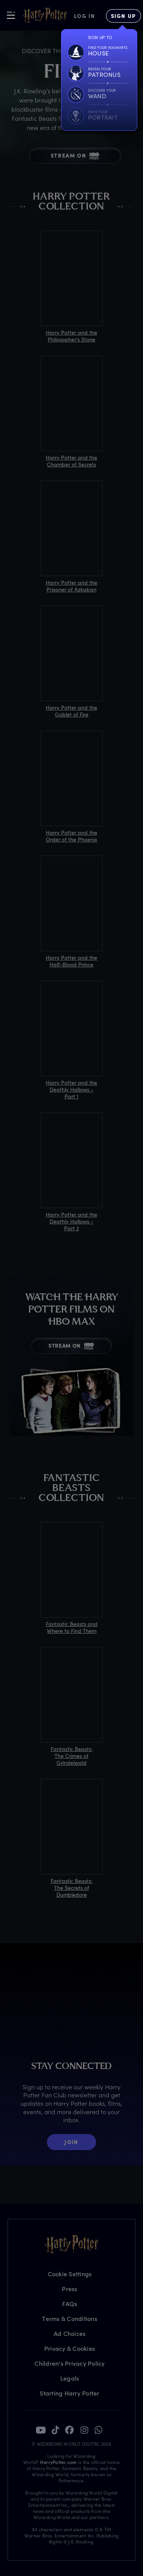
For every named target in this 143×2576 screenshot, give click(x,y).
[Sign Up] (123, 16)
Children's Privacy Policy (69, 2363)
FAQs (69, 2304)
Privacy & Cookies (69, 2348)
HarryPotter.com (58, 2462)
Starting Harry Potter (69, 2393)
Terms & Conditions (69, 2319)
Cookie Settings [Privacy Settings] (70, 2274)
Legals (69, 2378)
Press (69, 2289)
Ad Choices (70, 2333)
